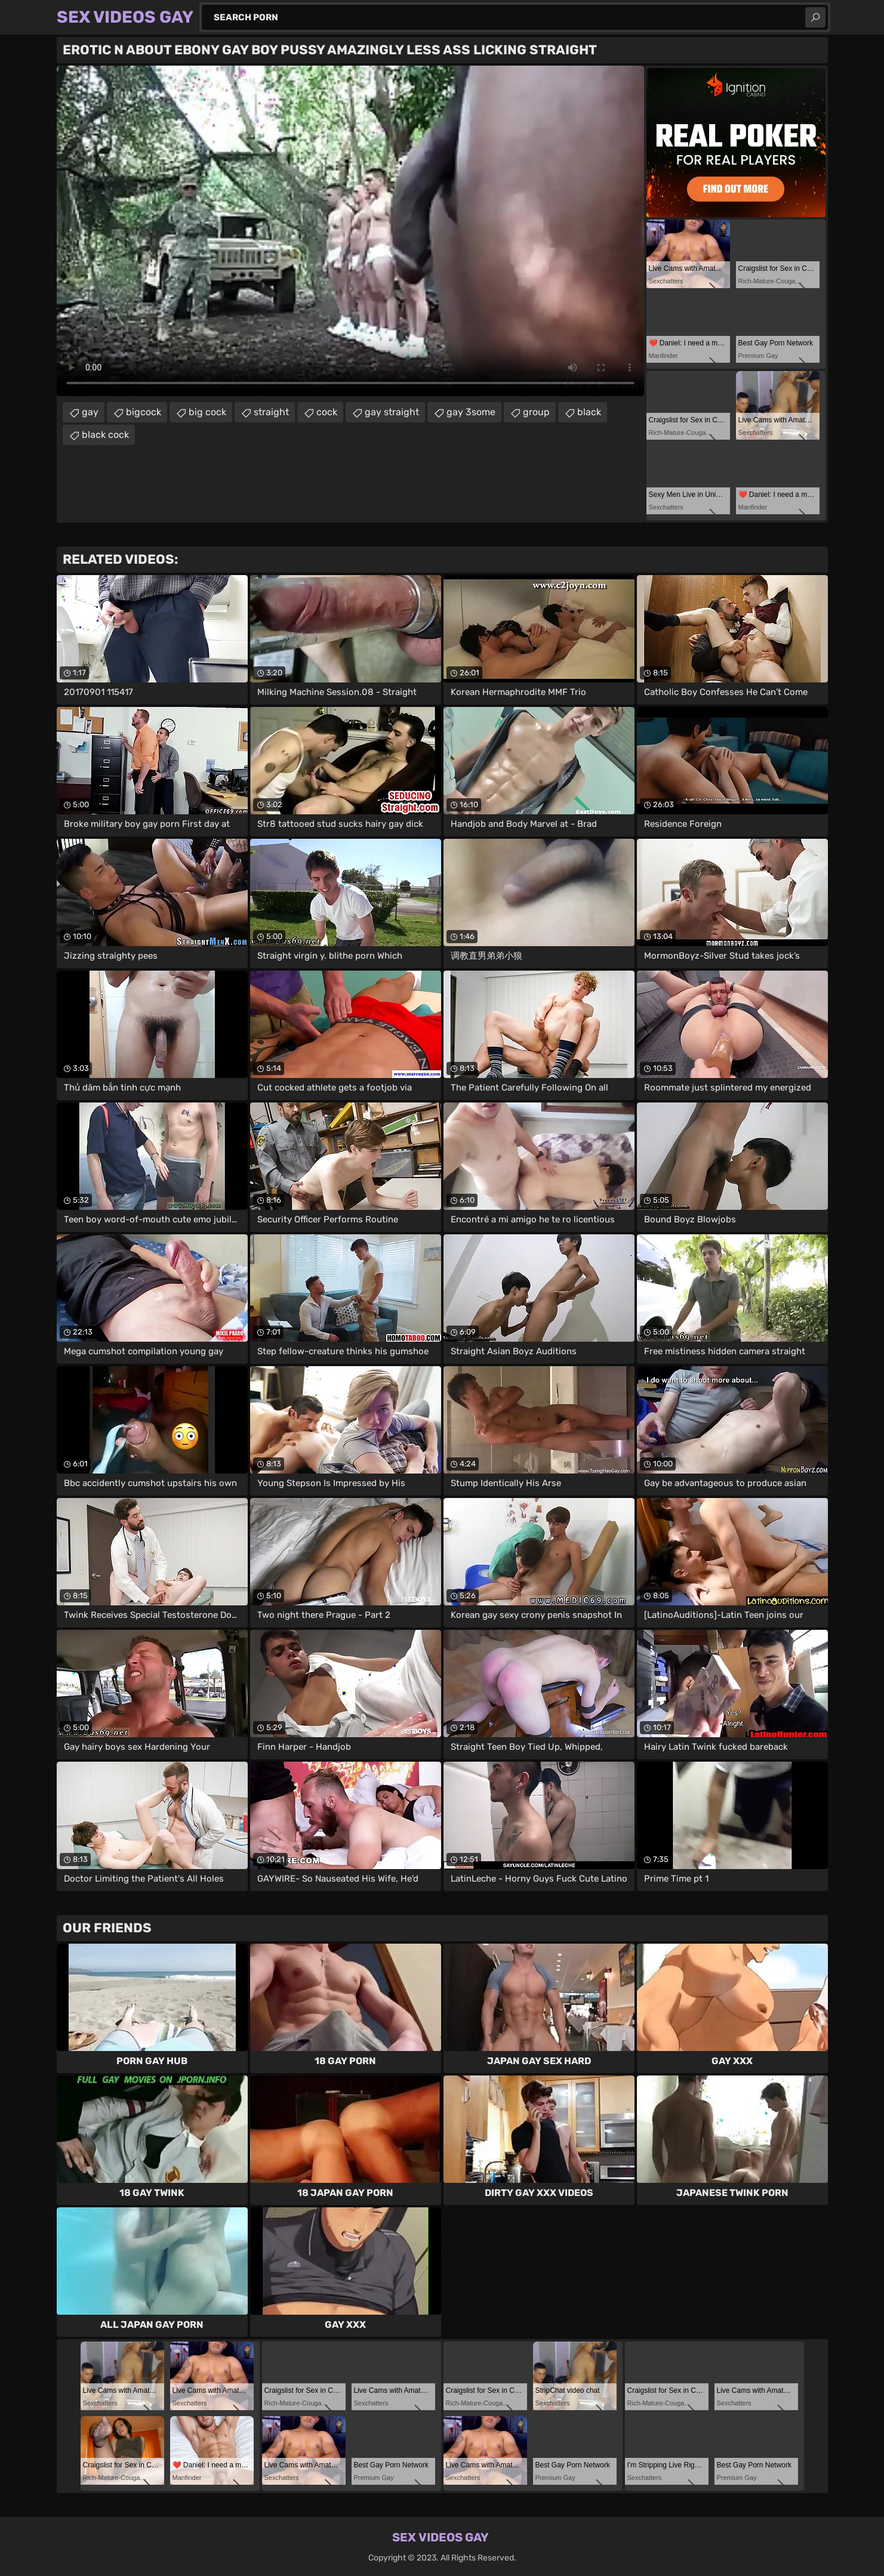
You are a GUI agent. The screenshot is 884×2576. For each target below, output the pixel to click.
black (589, 412)
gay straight (392, 412)
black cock (105, 434)
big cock (207, 412)
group (536, 412)
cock (326, 412)
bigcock (143, 412)
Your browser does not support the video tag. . (350, 231)
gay (90, 412)
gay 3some (470, 412)
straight (271, 412)
